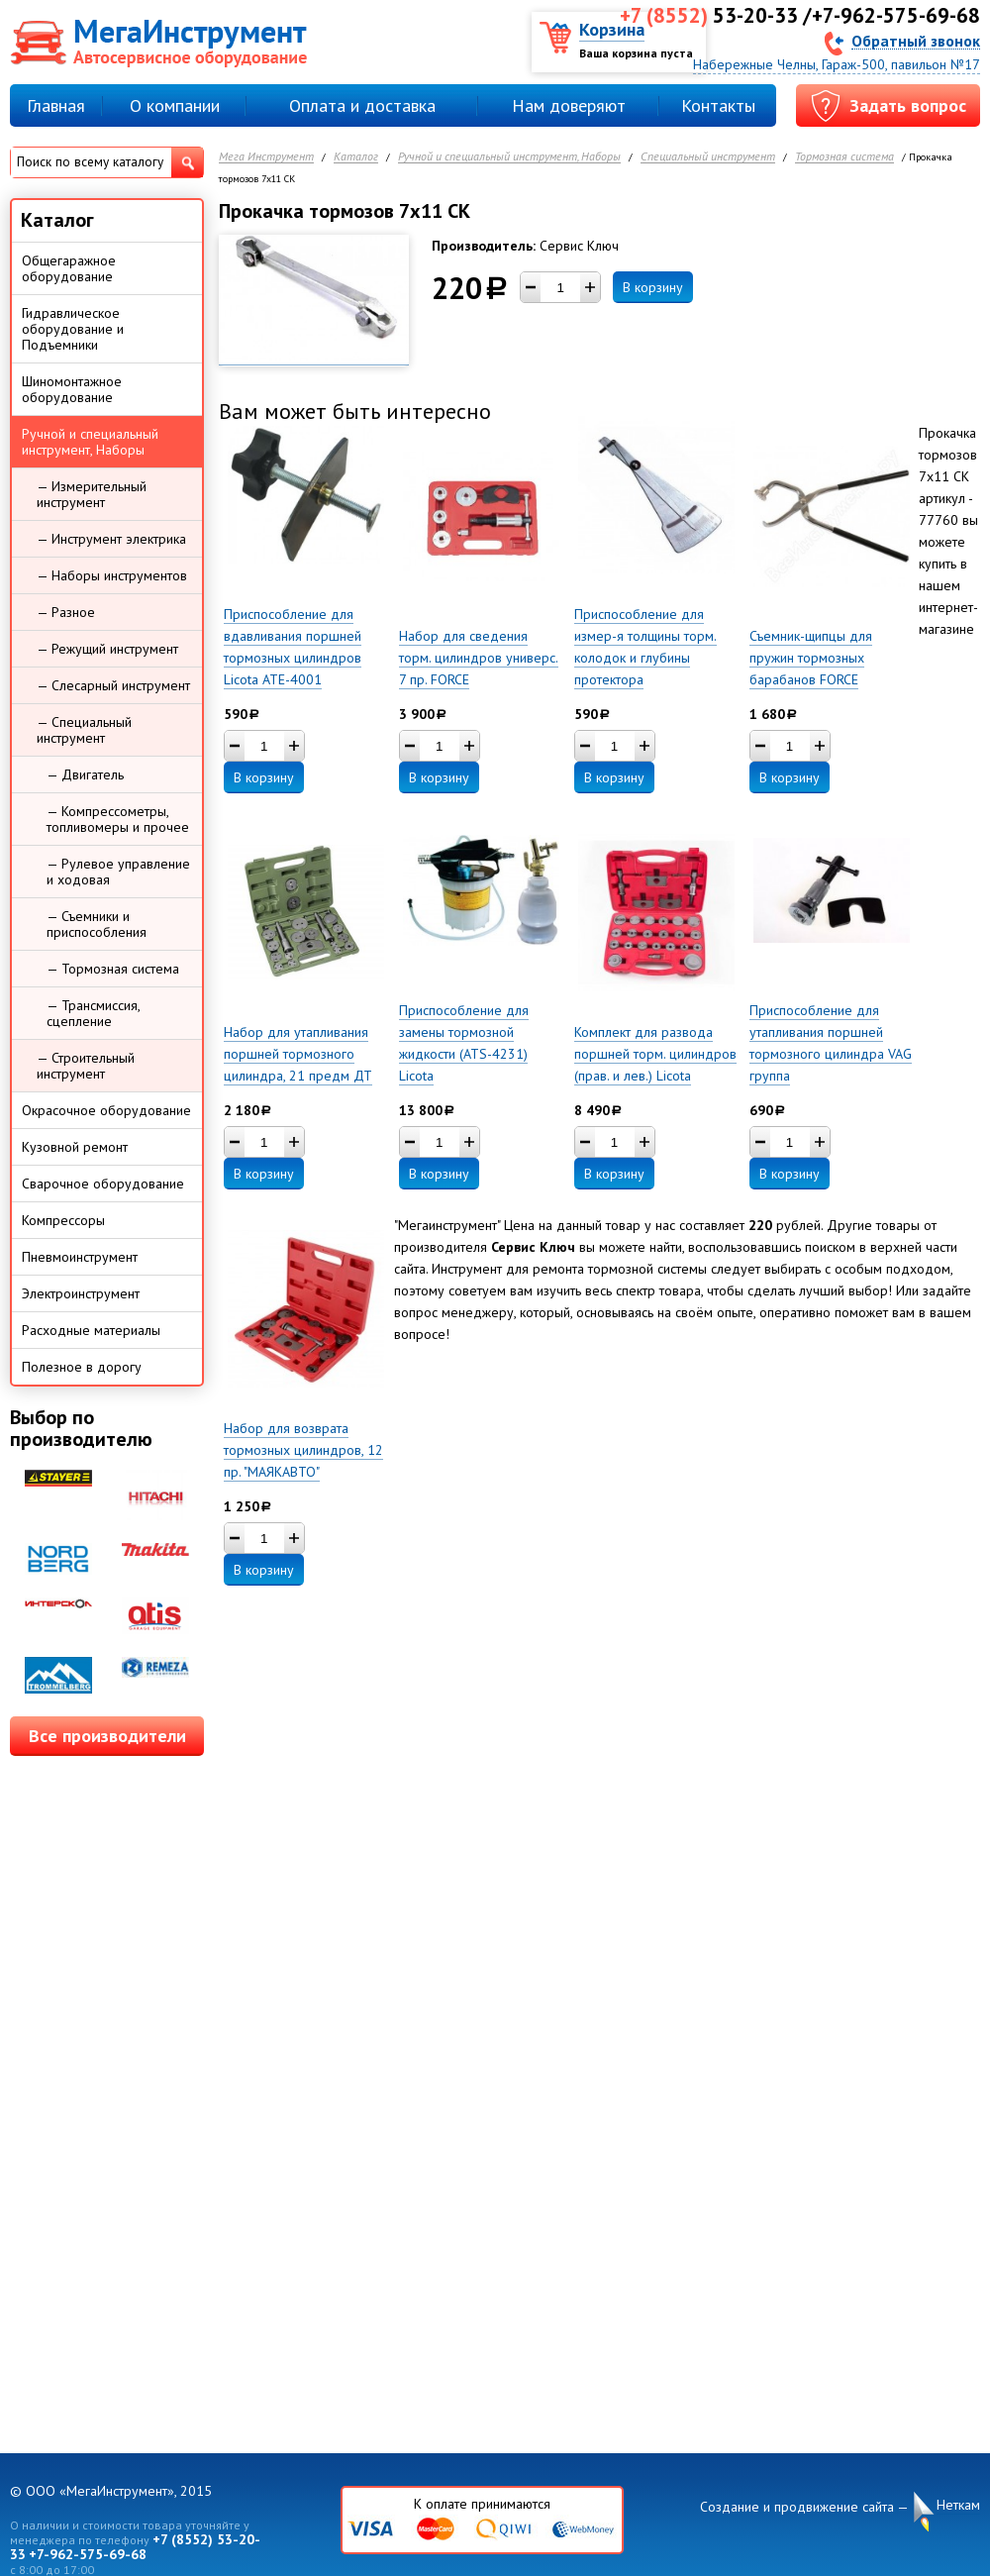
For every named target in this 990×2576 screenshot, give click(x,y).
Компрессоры (63, 1220)
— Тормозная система (113, 969)
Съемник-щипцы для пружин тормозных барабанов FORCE (810, 657)
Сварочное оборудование (103, 1183)
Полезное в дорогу (82, 1367)
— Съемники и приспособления (97, 924)
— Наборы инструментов (112, 575)
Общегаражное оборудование (69, 268)
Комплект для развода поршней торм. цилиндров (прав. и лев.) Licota (655, 1053)
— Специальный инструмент (84, 730)
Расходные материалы (91, 1330)
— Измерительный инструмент (92, 494)
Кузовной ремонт (75, 1147)
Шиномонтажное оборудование (72, 389)
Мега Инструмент (266, 157)
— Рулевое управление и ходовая (118, 871)
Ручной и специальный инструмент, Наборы (509, 157)
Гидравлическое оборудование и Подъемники (73, 329)
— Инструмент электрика (111, 539)
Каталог (356, 157)
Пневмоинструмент (80, 1257)
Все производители (107, 1735)
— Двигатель (85, 774)
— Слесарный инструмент (113, 685)
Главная (56, 105)
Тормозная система (844, 157)
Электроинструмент (81, 1293)
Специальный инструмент (708, 157)
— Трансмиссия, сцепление (94, 1013)
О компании (175, 105)
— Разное (66, 612)
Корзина (611, 29)
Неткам (958, 2505)
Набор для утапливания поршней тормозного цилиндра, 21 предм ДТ (298, 1053)
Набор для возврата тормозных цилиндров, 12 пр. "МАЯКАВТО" (303, 1450)
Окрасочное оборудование (106, 1110)
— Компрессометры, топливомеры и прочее (118, 819)
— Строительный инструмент (86, 1065)
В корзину (653, 287)
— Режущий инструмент (107, 649)
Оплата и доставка (362, 105)
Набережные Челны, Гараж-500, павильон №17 (836, 64)
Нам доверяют (569, 105)
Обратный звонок (915, 40)
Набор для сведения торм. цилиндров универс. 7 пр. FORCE (478, 657)
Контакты (718, 105)
